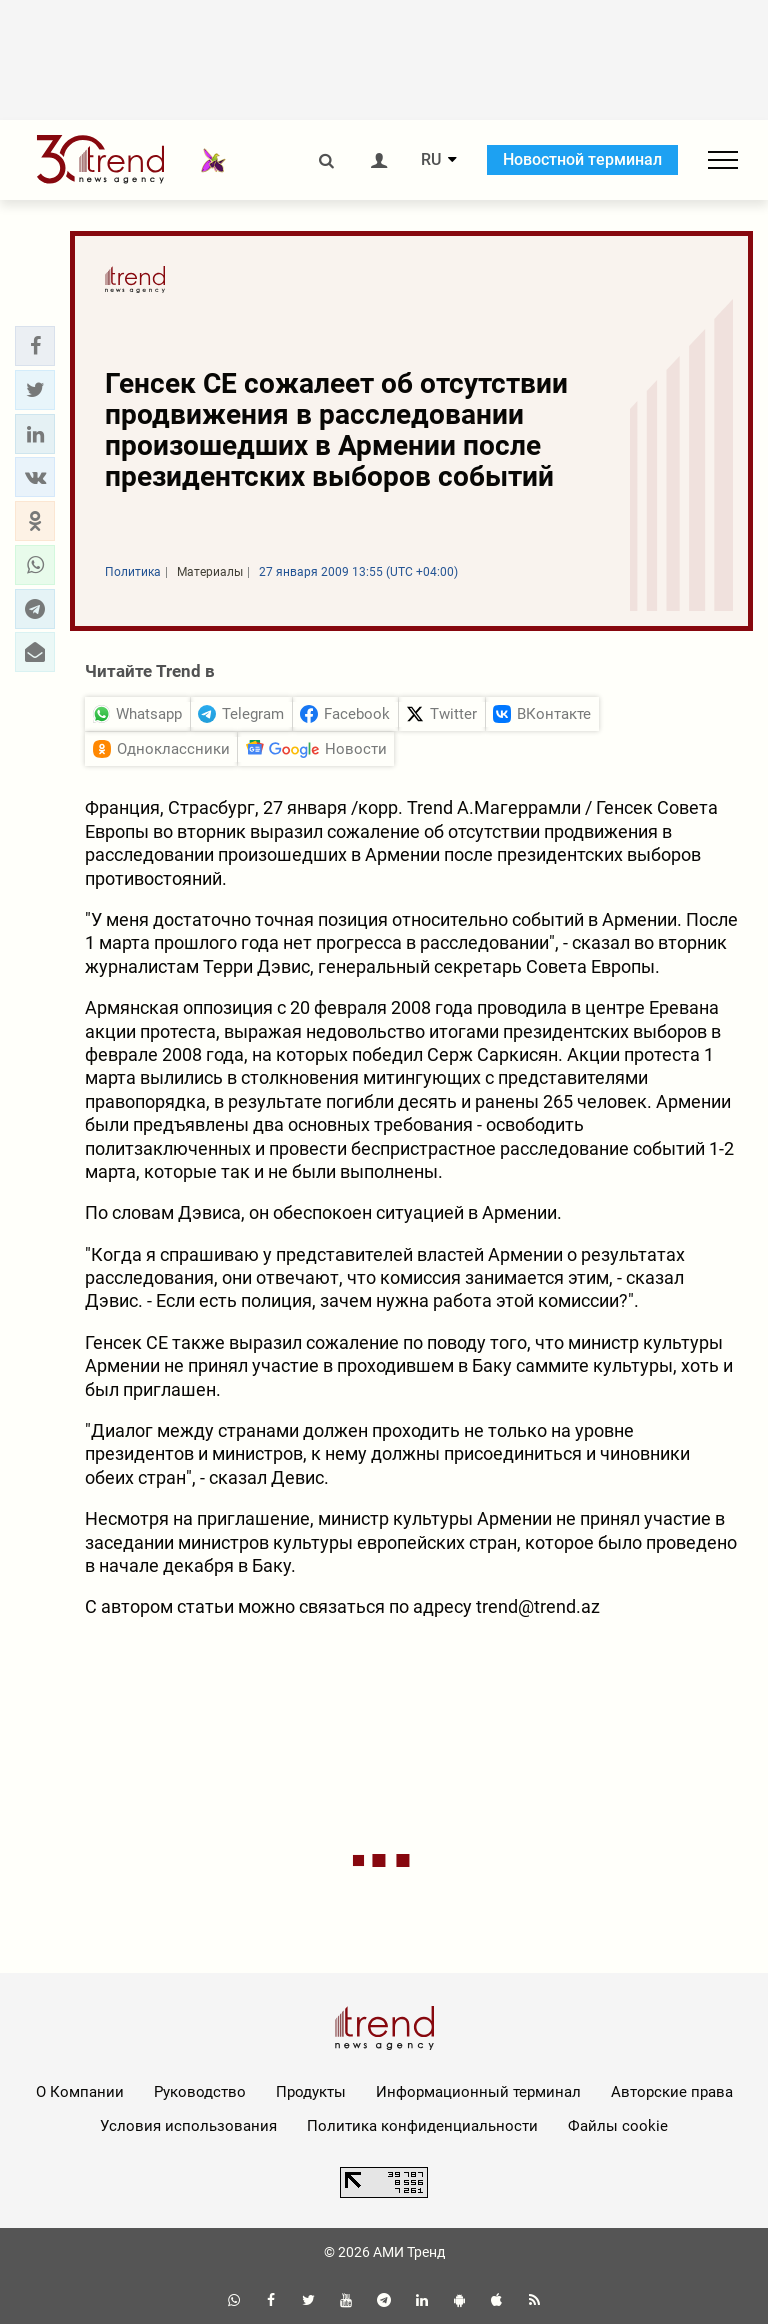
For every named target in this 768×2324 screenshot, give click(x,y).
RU (431, 160)
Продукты (311, 2092)
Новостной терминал (582, 159)
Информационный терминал (478, 2092)
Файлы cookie (618, 2126)
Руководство (200, 2092)
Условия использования (188, 2126)
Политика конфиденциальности (422, 2126)
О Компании (80, 2092)
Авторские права (672, 2092)
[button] (35, 346)
